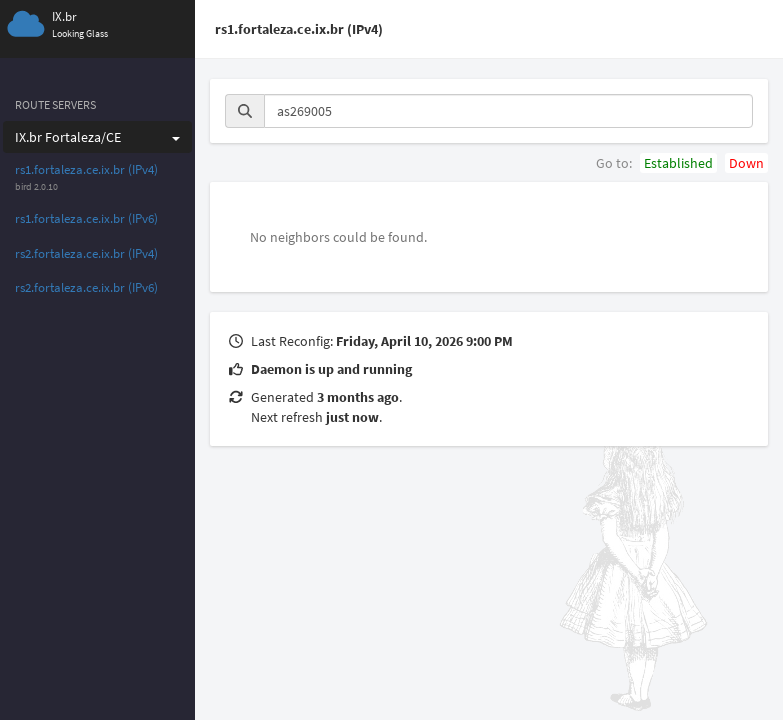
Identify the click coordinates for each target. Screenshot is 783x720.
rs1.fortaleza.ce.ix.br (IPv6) (86, 218)
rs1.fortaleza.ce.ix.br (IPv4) (86, 169)
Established (678, 163)
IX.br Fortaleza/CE (97, 137)
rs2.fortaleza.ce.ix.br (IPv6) (86, 287)
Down (746, 163)
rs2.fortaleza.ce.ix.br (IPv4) (86, 253)
